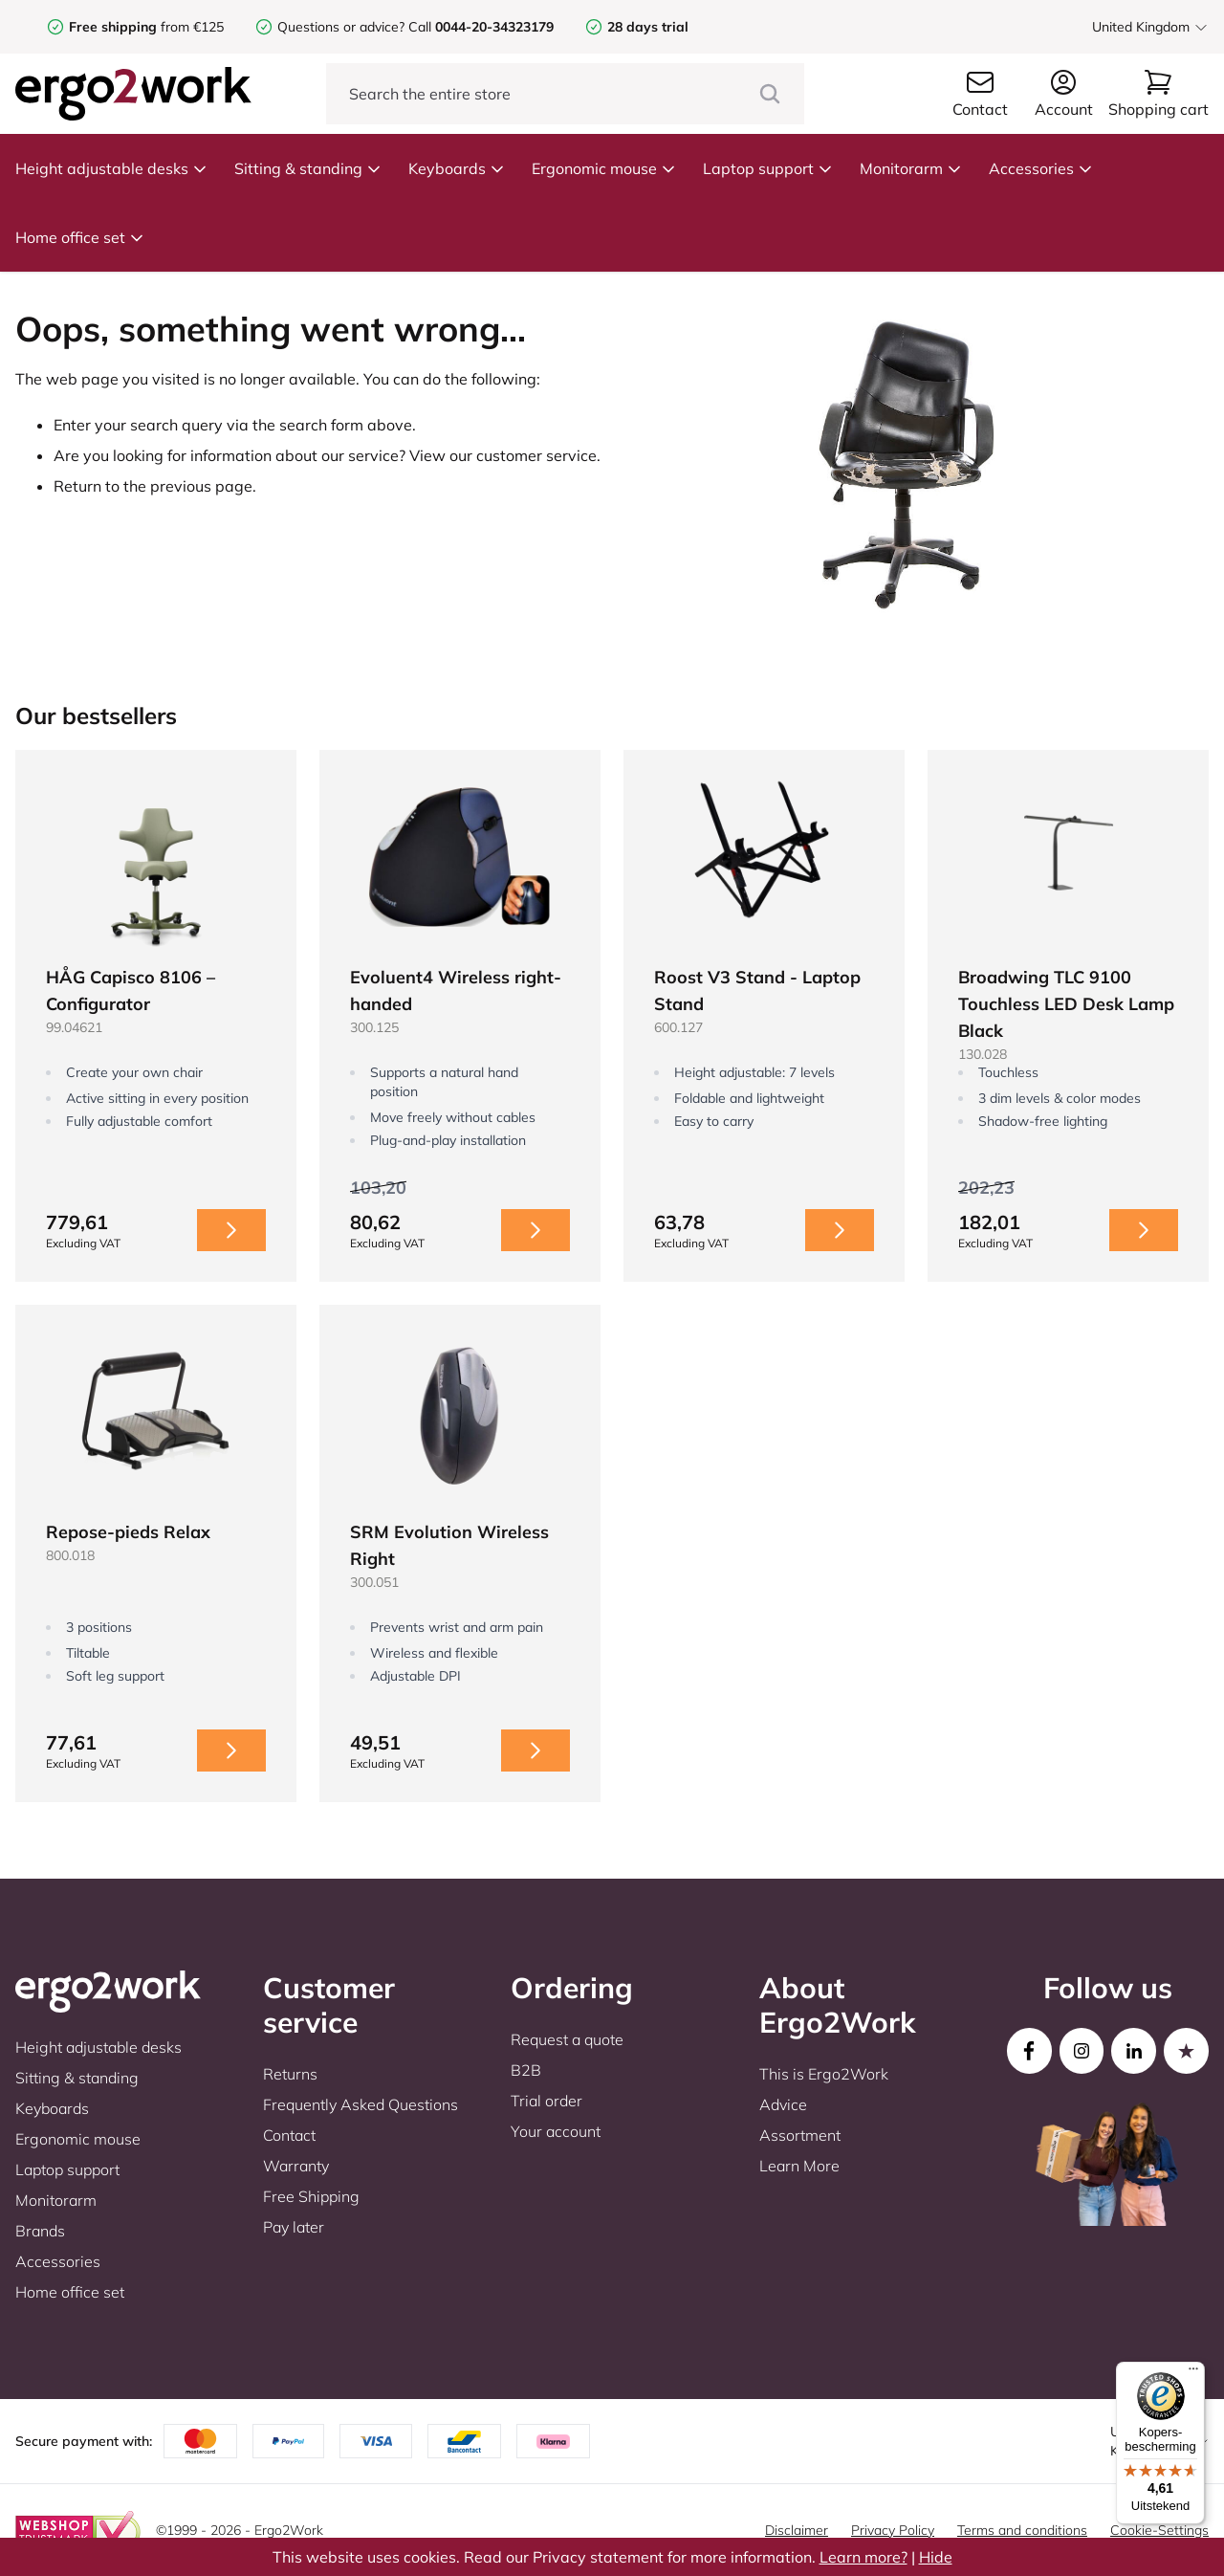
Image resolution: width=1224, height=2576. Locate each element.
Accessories (1041, 168)
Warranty (296, 2165)
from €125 (146, 26)
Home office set (79, 237)
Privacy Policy (892, 2530)
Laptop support (768, 168)
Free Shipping (311, 2196)
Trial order (546, 2100)
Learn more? (863, 2556)
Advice (783, 2104)
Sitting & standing (308, 168)
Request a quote (567, 2039)
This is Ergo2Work (823, 2073)
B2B (526, 2070)
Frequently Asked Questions (360, 2104)
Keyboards (456, 168)
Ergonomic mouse (604, 168)
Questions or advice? (340, 26)
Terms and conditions (1022, 2530)
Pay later (293, 2226)
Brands (40, 2230)
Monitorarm (911, 168)
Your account (556, 2131)
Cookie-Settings (1159, 2530)
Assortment (800, 2135)
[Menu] (1193, 2373)
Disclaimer (796, 2530)
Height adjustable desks (111, 168)
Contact (289, 2135)
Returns (290, 2073)
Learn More (799, 2165)
